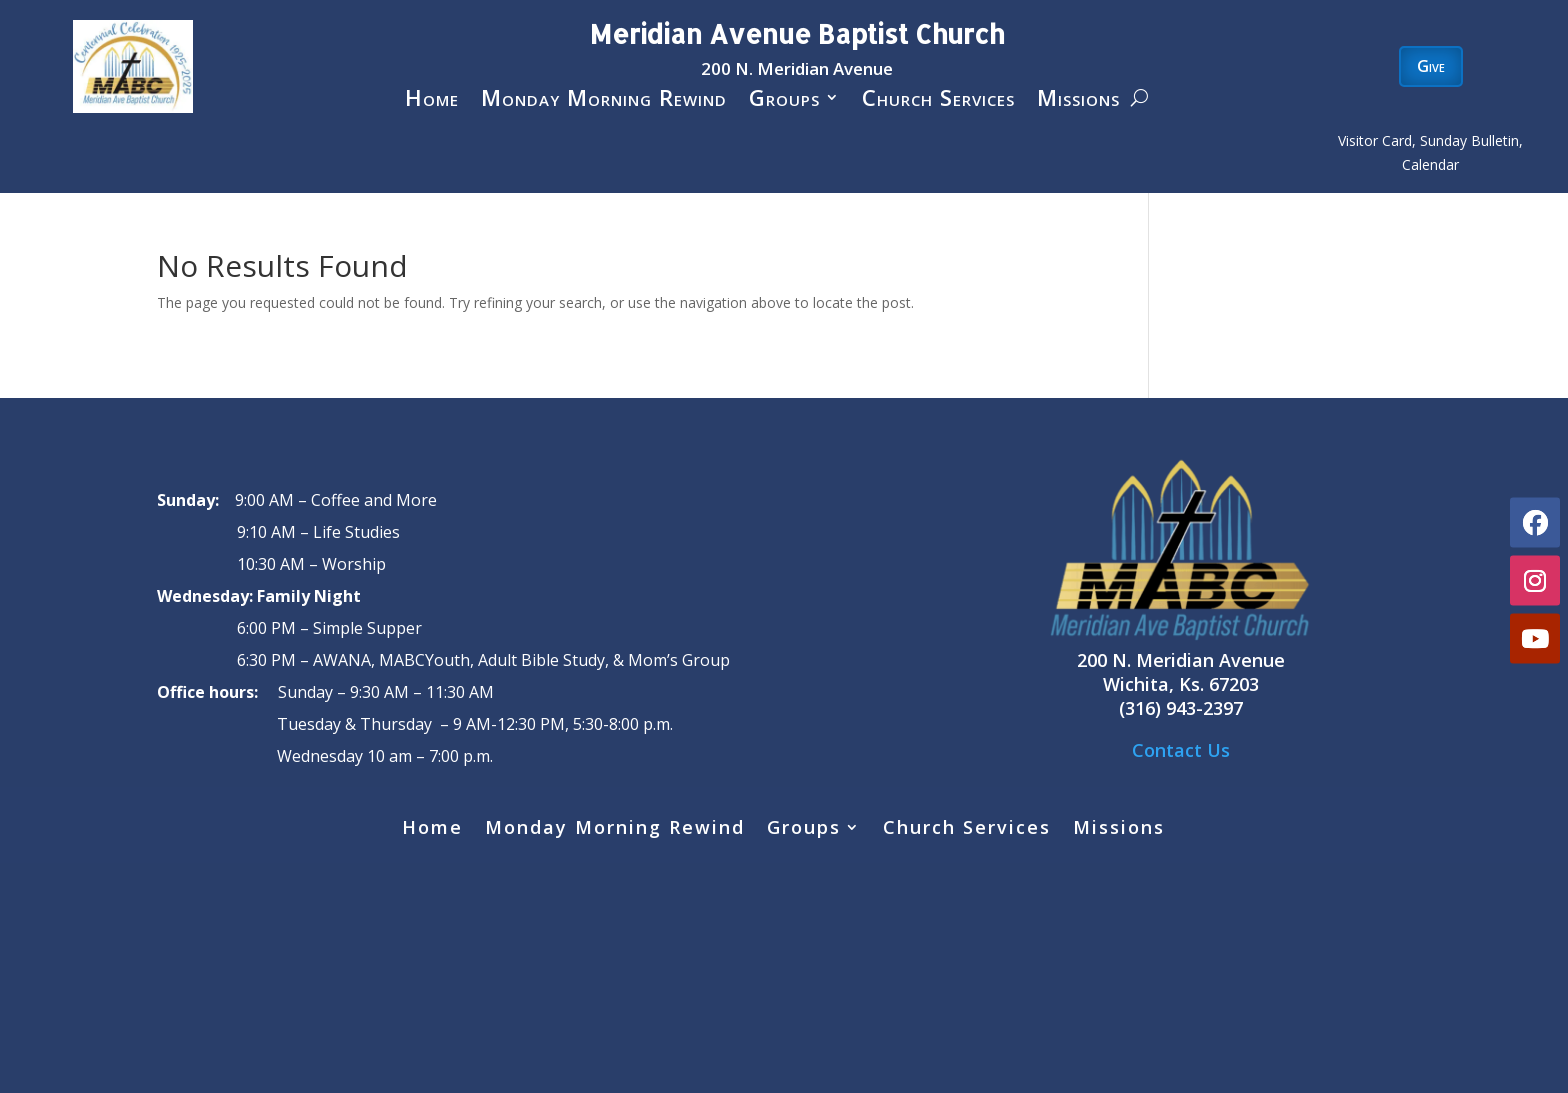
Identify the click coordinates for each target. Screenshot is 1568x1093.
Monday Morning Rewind (604, 101)
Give (1431, 66)
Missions (1078, 101)
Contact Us (1181, 750)
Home (432, 101)
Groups (784, 101)
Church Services (938, 101)
